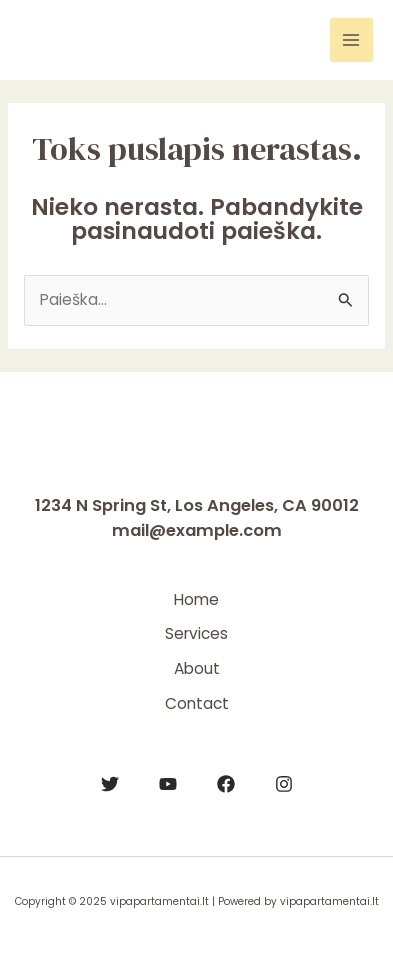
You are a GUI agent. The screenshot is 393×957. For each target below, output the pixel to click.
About (197, 668)
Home (196, 599)
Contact (197, 703)
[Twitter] (110, 784)
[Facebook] (226, 784)
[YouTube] (168, 784)
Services (196, 633)
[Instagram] (284, 784)
